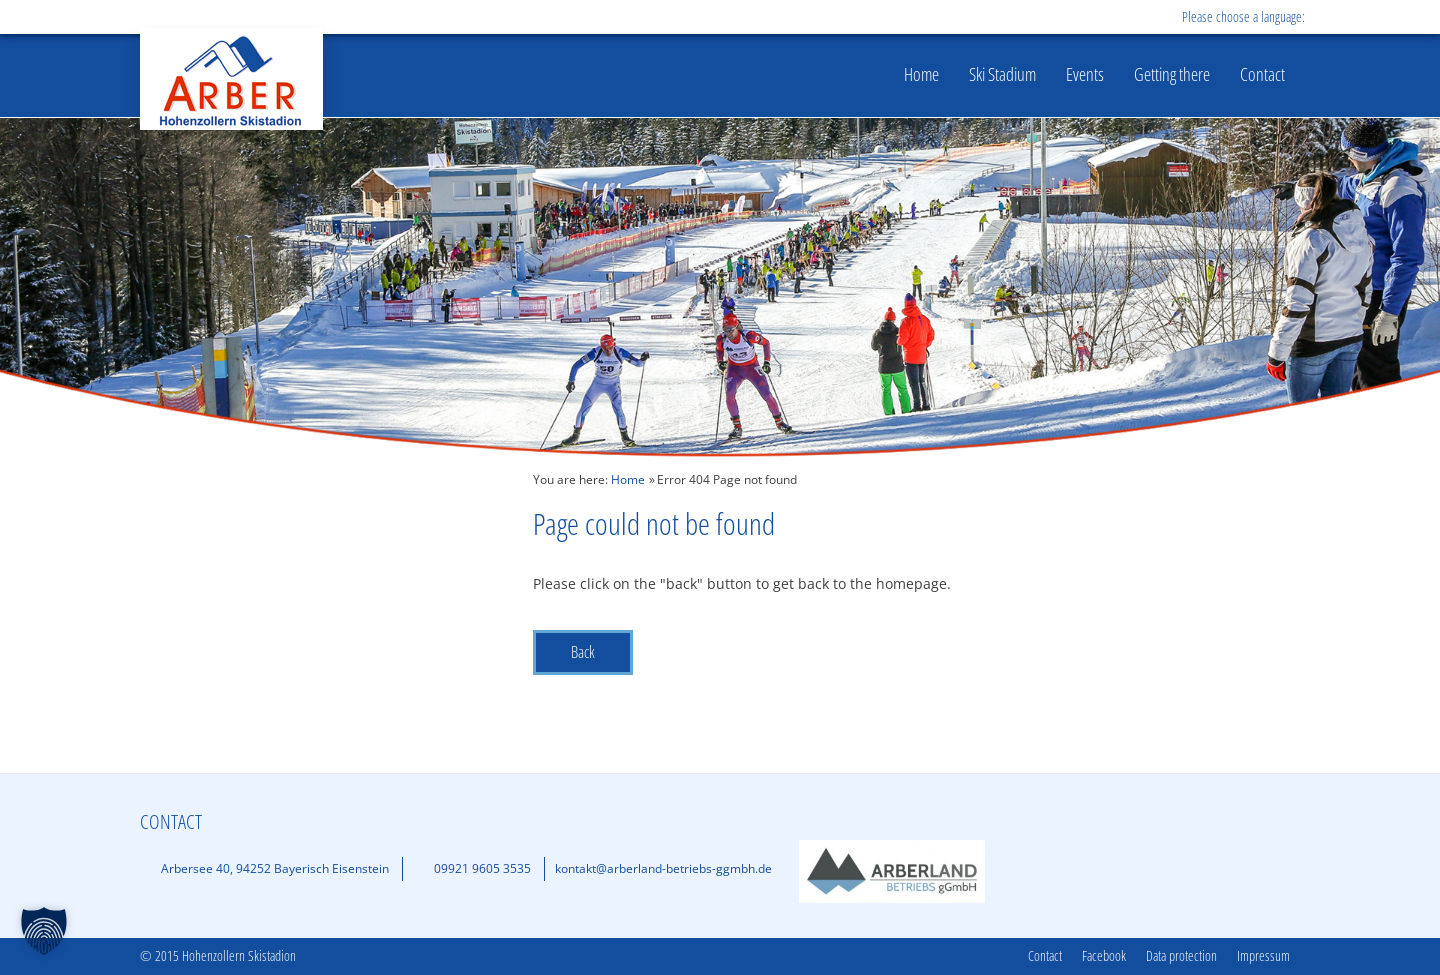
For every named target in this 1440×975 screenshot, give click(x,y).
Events (1085, 74)
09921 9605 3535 (482, 868)
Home (921, 74)
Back (583, 652)
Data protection (1181, 956)
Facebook (1104, 956)
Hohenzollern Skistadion (231, 79)
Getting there (1172, 74)
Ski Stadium (1002, 74)
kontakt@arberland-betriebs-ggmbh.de (663, 868)
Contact (1262, 74)
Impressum (1263, 956)
